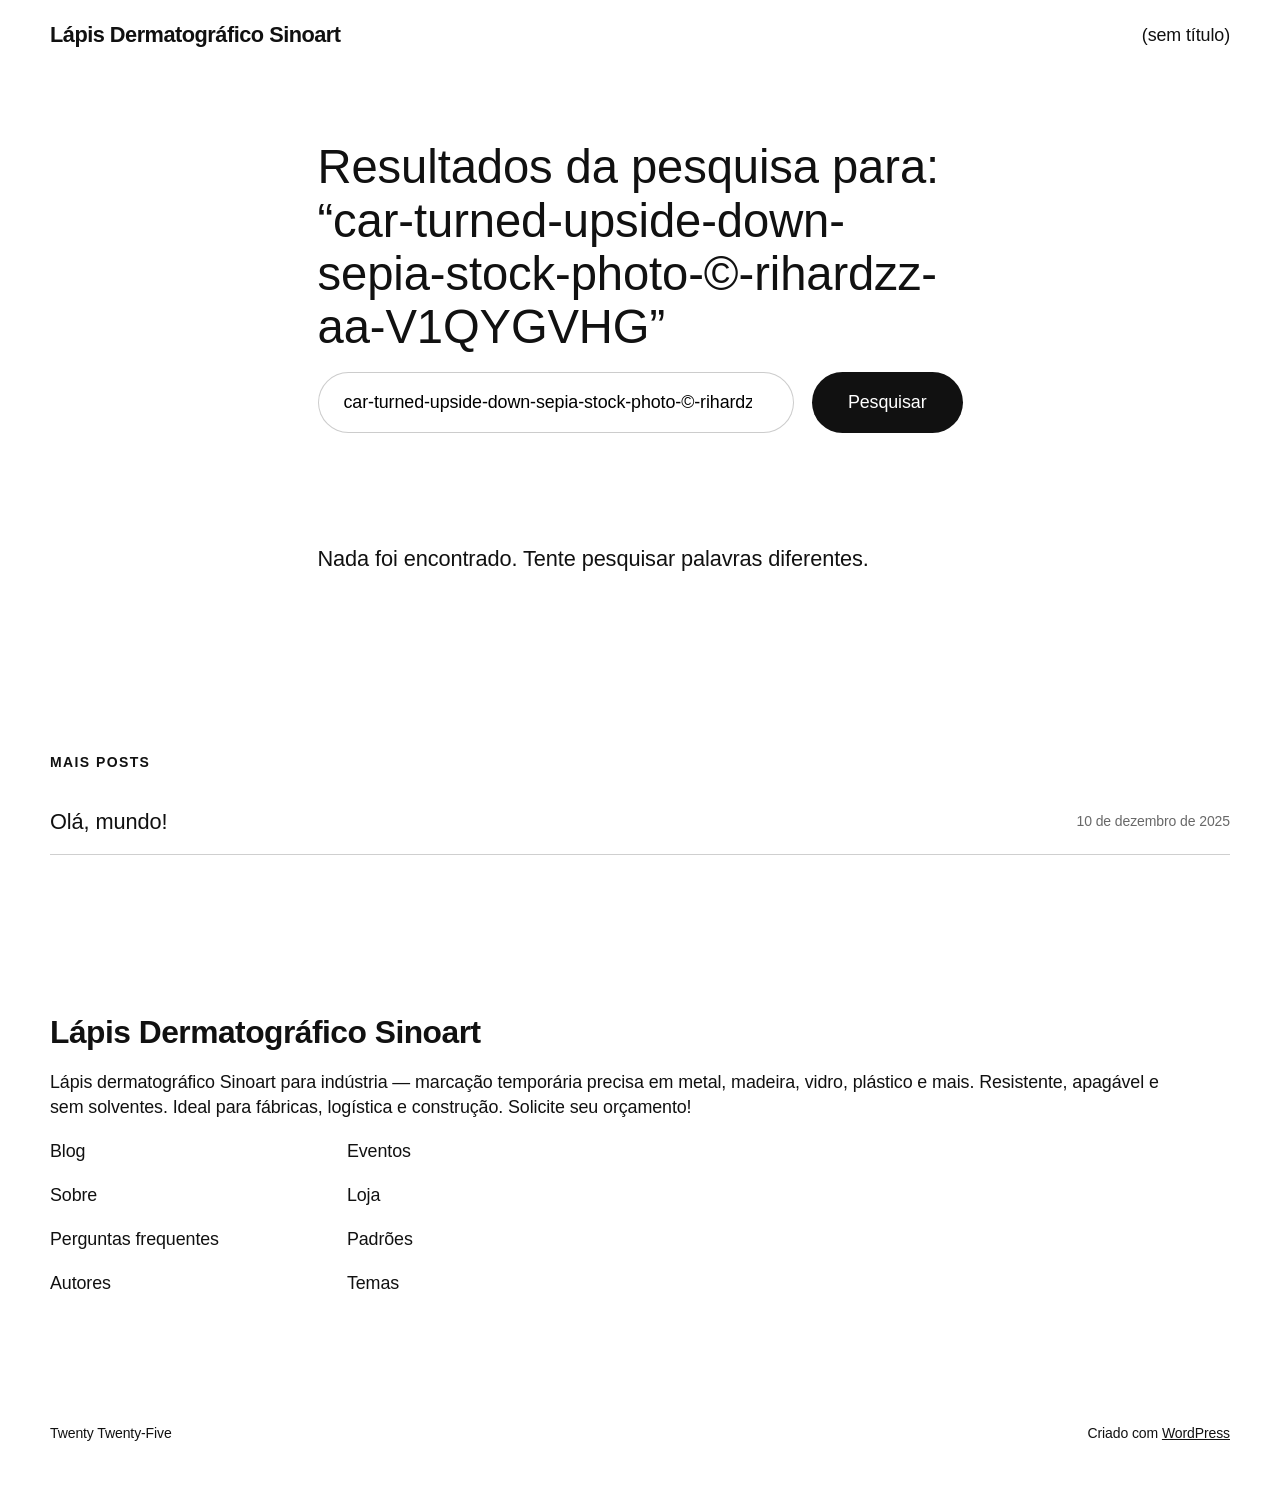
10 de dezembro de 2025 (1153, 821)
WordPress (1196, 1433)
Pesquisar (887, 402)
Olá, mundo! (108, 822)
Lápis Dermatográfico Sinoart (195, 34)
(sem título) (1186, 35)
